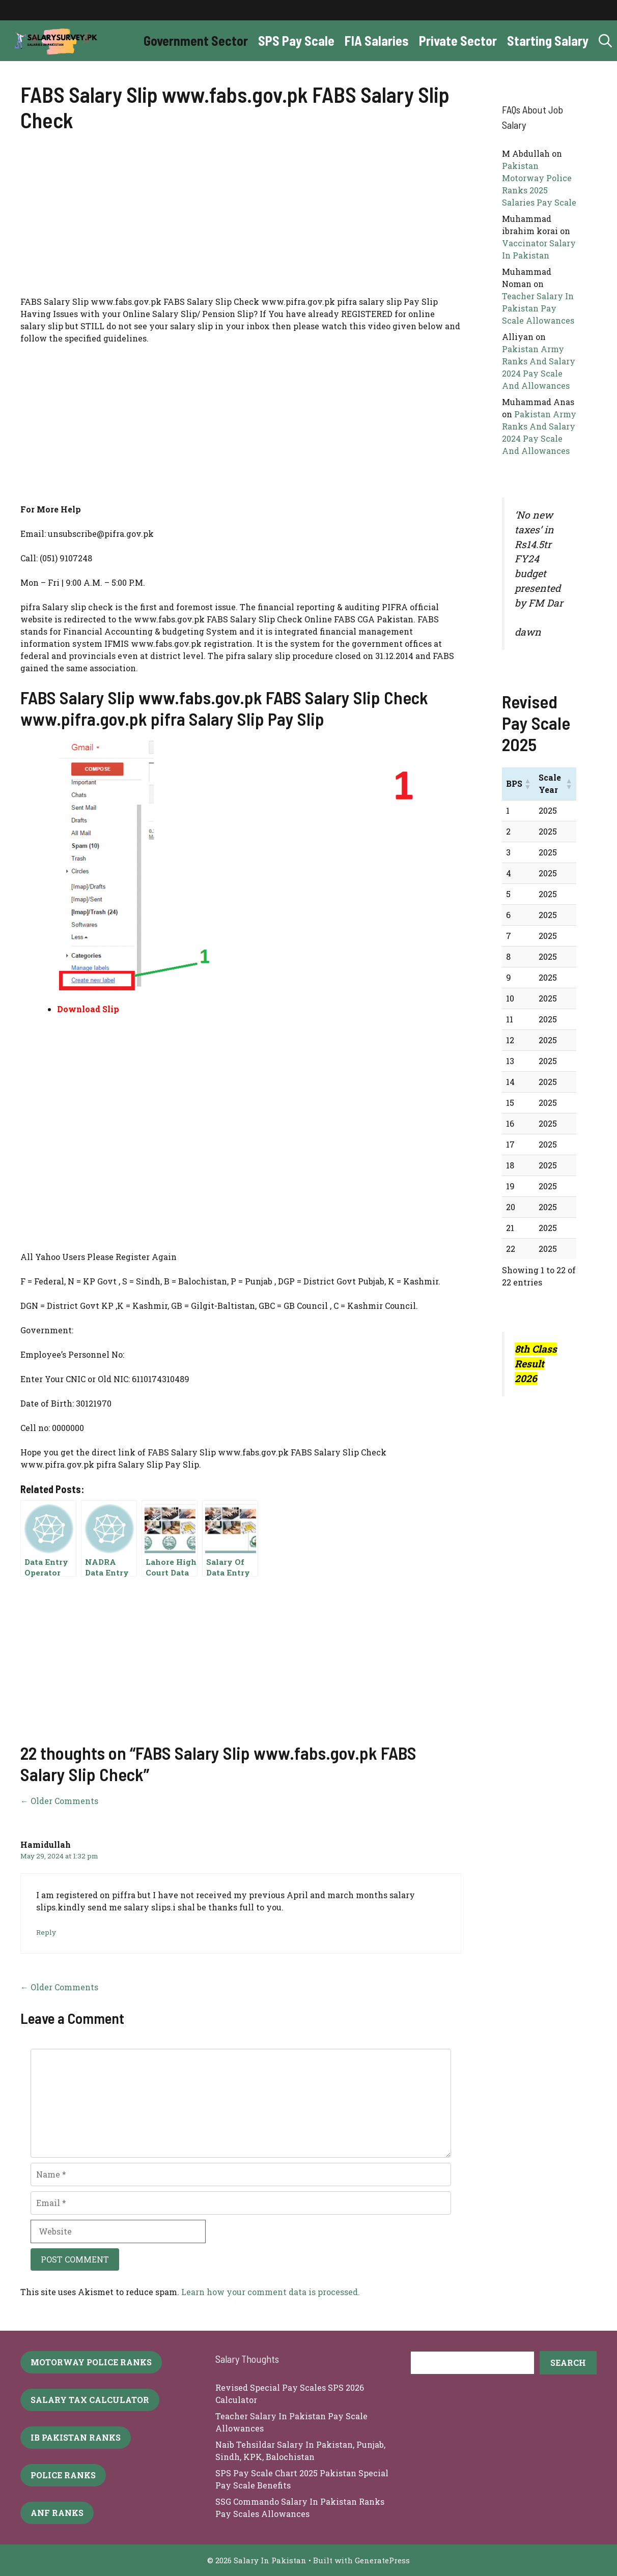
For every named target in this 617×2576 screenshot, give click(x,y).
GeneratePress (382, 2560)
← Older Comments (59, 1800)
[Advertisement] (240, 220)
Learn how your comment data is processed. (270, 2291)
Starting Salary (547, 40)
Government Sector (196, 40)
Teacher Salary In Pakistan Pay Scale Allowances (538, 308)
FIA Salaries (377, 40)
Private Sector (458, 40)
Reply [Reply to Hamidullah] (46, 1932)
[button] (605, 40)
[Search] (568, 2362)
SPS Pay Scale (296, 40)
